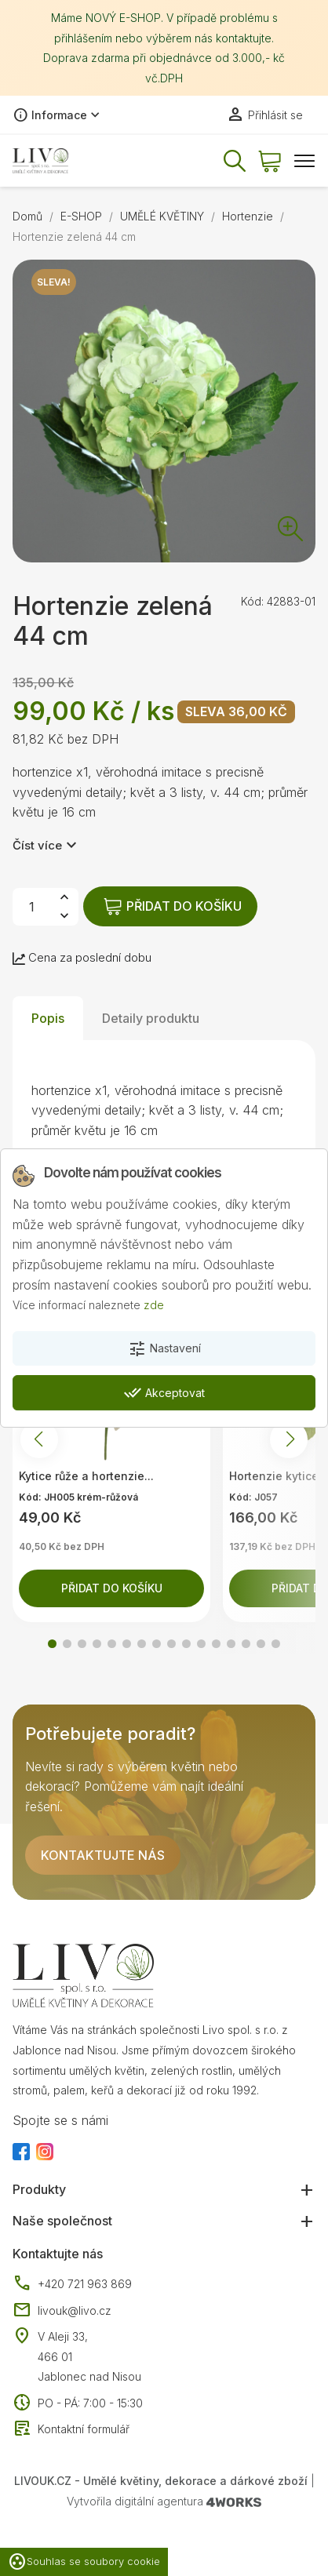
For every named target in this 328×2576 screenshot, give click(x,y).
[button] (52, 1643)
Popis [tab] (47, 1018)
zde (154, 1305)
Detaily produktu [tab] (150, 1018)
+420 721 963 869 (72, 2284)
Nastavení (164, 1349)
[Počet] (31, 907)
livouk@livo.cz (62, 2311)
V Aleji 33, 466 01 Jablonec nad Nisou (89, 2356)
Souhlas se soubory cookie (84, 2562)
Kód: (252, 601)
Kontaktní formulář (71, 2429)
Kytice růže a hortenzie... (86, 1476)
